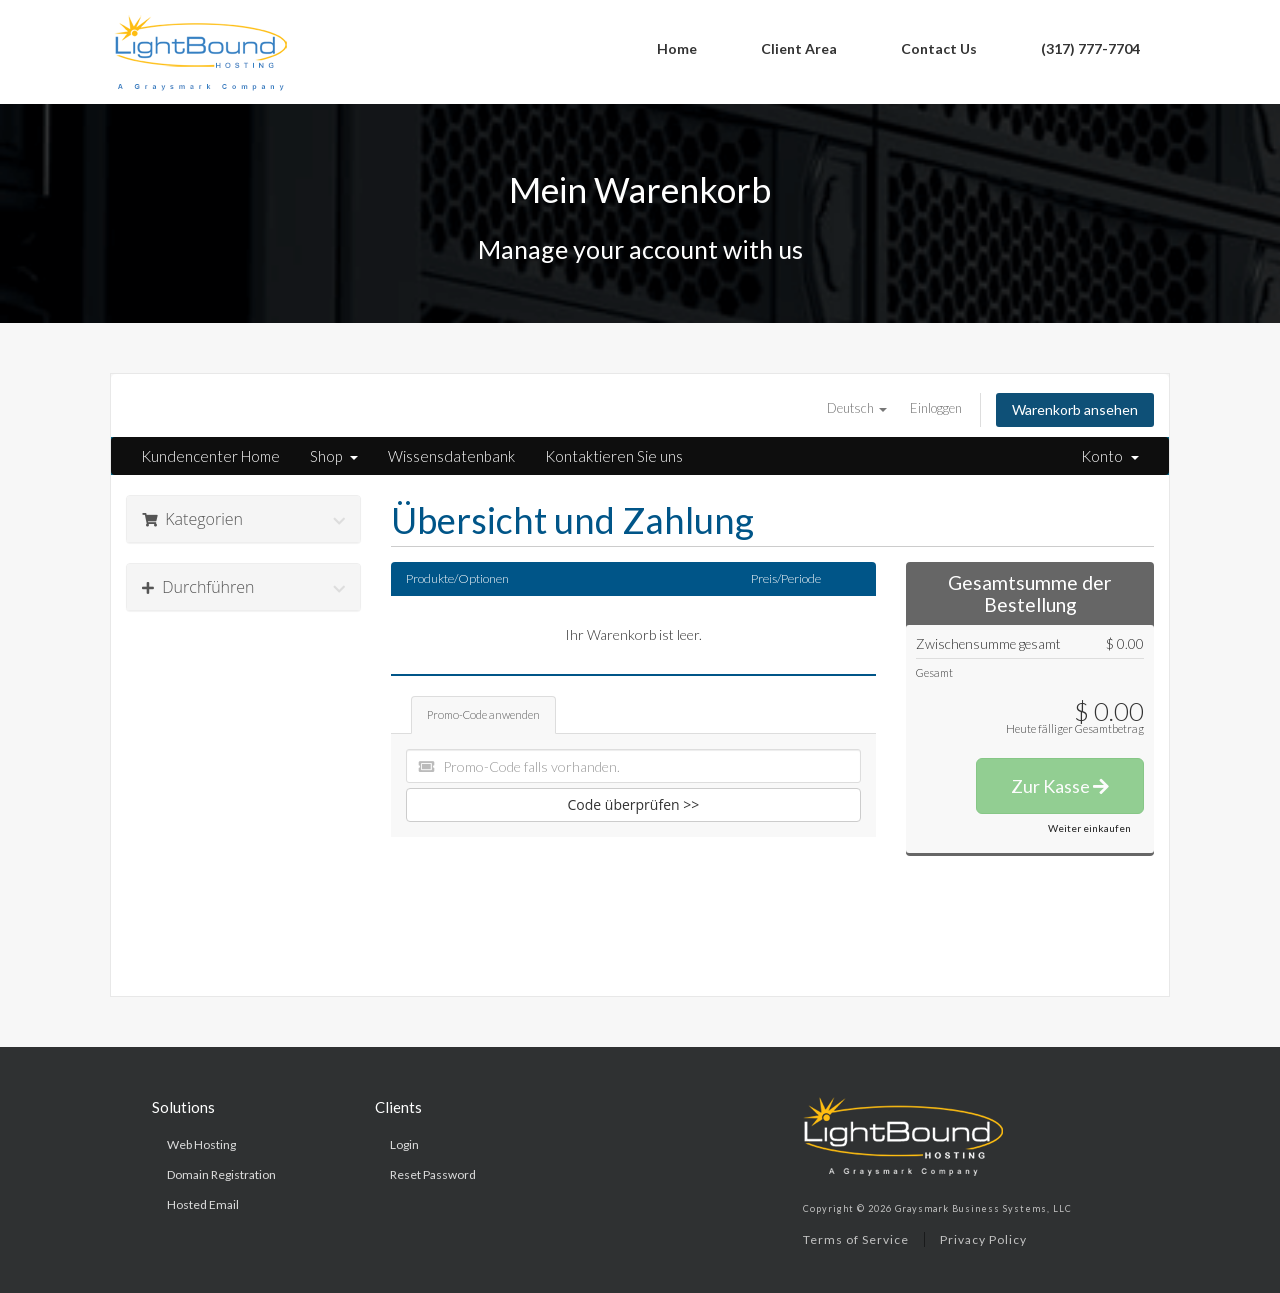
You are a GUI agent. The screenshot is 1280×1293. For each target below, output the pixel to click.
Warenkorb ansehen (1075, 409)
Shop (334, 456)
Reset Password (433, 1174)
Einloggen (936, 408)
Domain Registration (221, 1174)
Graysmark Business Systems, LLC (983, 1208)
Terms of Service (856, 1239)
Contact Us (939, 48)
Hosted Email (203, 1204)
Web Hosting (201, 1144)
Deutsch (857, 408)
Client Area (799, 48)
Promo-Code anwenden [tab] (483, 714)
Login (404, 1144)
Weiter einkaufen (1089, 828)
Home (677, 48)
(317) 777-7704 (1090, 48)
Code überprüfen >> (634, 804)
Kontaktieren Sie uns (614, 456)
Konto (1110, 456)
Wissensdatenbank (451, 456)
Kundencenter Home (210, 456)
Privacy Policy (983, 1239)
